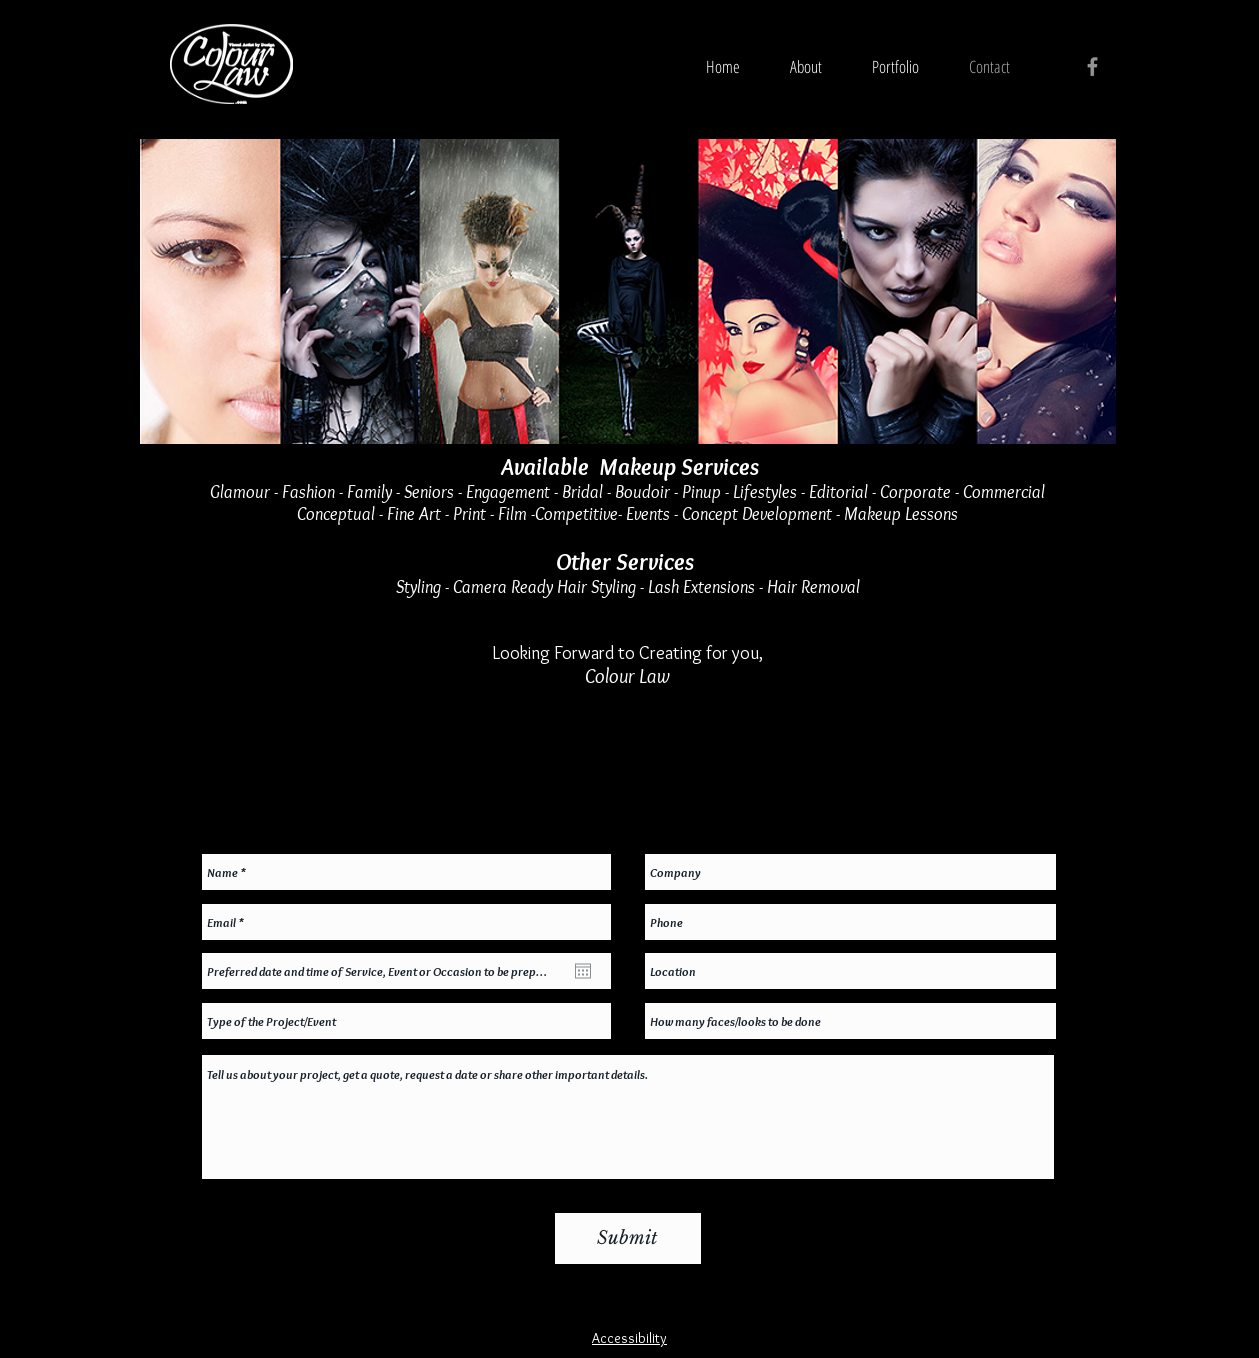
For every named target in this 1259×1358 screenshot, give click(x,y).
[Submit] (628, 1238)
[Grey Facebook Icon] (1092, 66)
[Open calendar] (583, 971)
